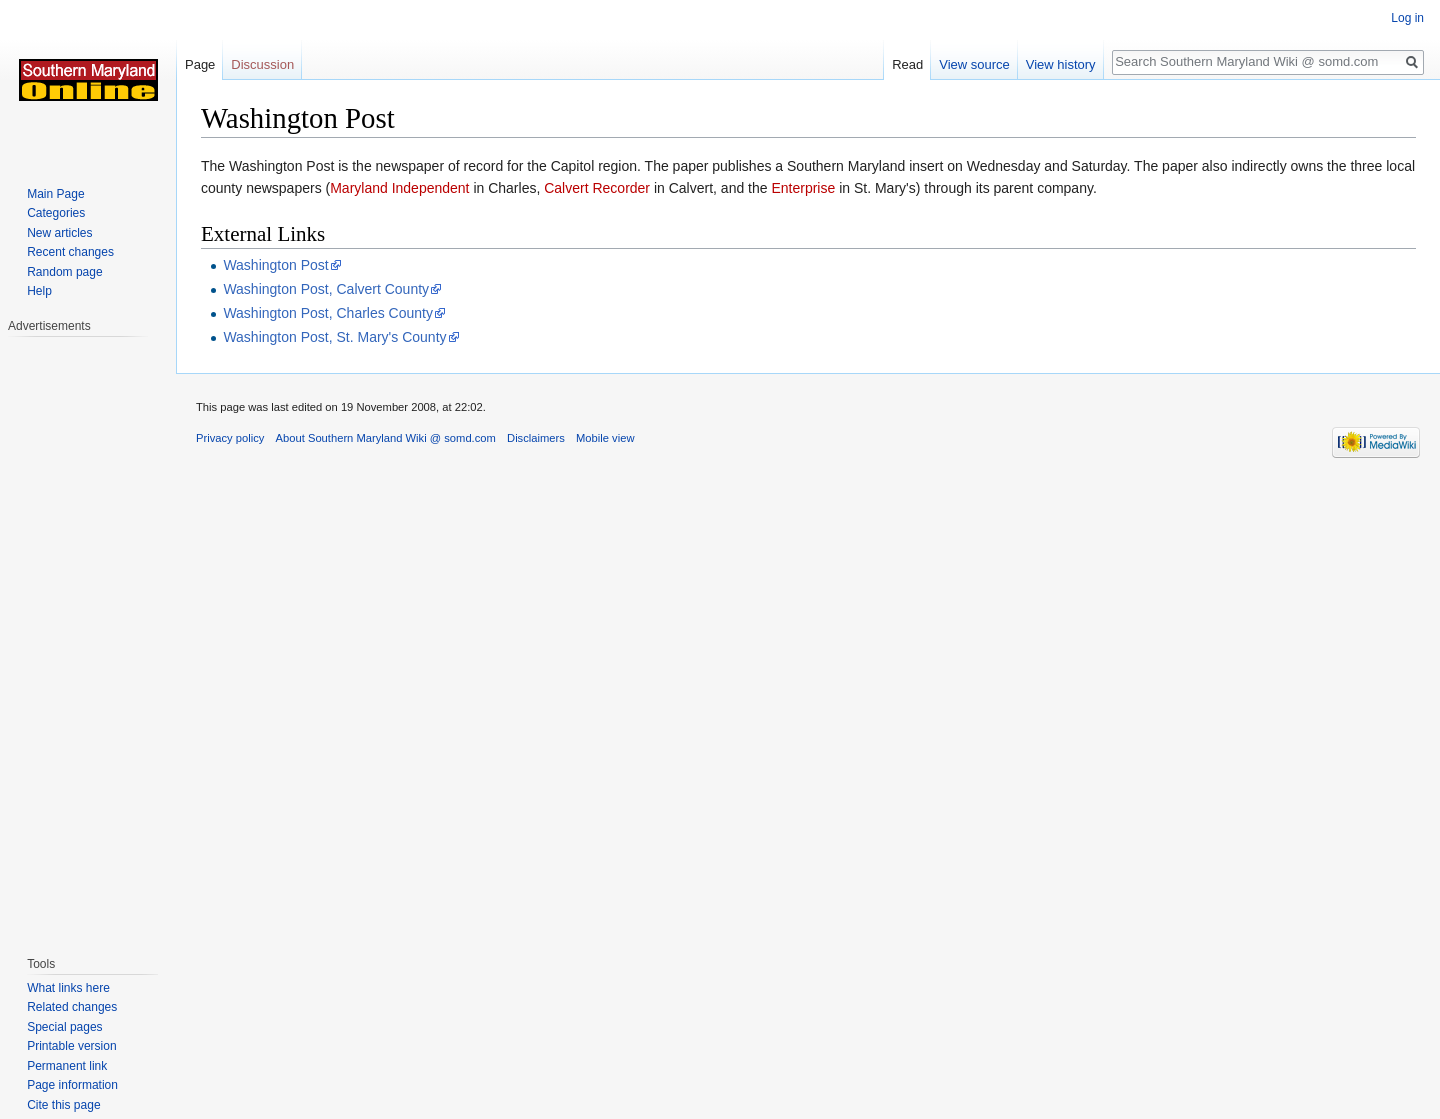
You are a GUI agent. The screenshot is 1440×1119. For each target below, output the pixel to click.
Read (907, 64)
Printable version (71, 1046)
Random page (64, 272)
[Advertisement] (88, 636)
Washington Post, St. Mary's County (334, 337)
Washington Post (275, 265)
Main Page (55, 194)
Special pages (64, 1027)
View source (974, 64)
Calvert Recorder (597, 188)
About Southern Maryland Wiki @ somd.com (386, 438)
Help (39, 291)
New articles (59, 233)
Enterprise (803, 188)
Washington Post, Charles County (328, 313)
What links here (68, 988)
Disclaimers (536, 438)
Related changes (72, 1007)
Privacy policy (230, 438)
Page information (72, 1085)
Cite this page (63, 1105)
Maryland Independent (399, 188)
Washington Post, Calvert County (326, 289)
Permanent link (67, 1066)
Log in (1407, 18)
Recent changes (70, 252)
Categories (56, 213)
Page (200, 64)
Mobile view (605, 438)
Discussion (262, 64)
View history (1061, 64)
